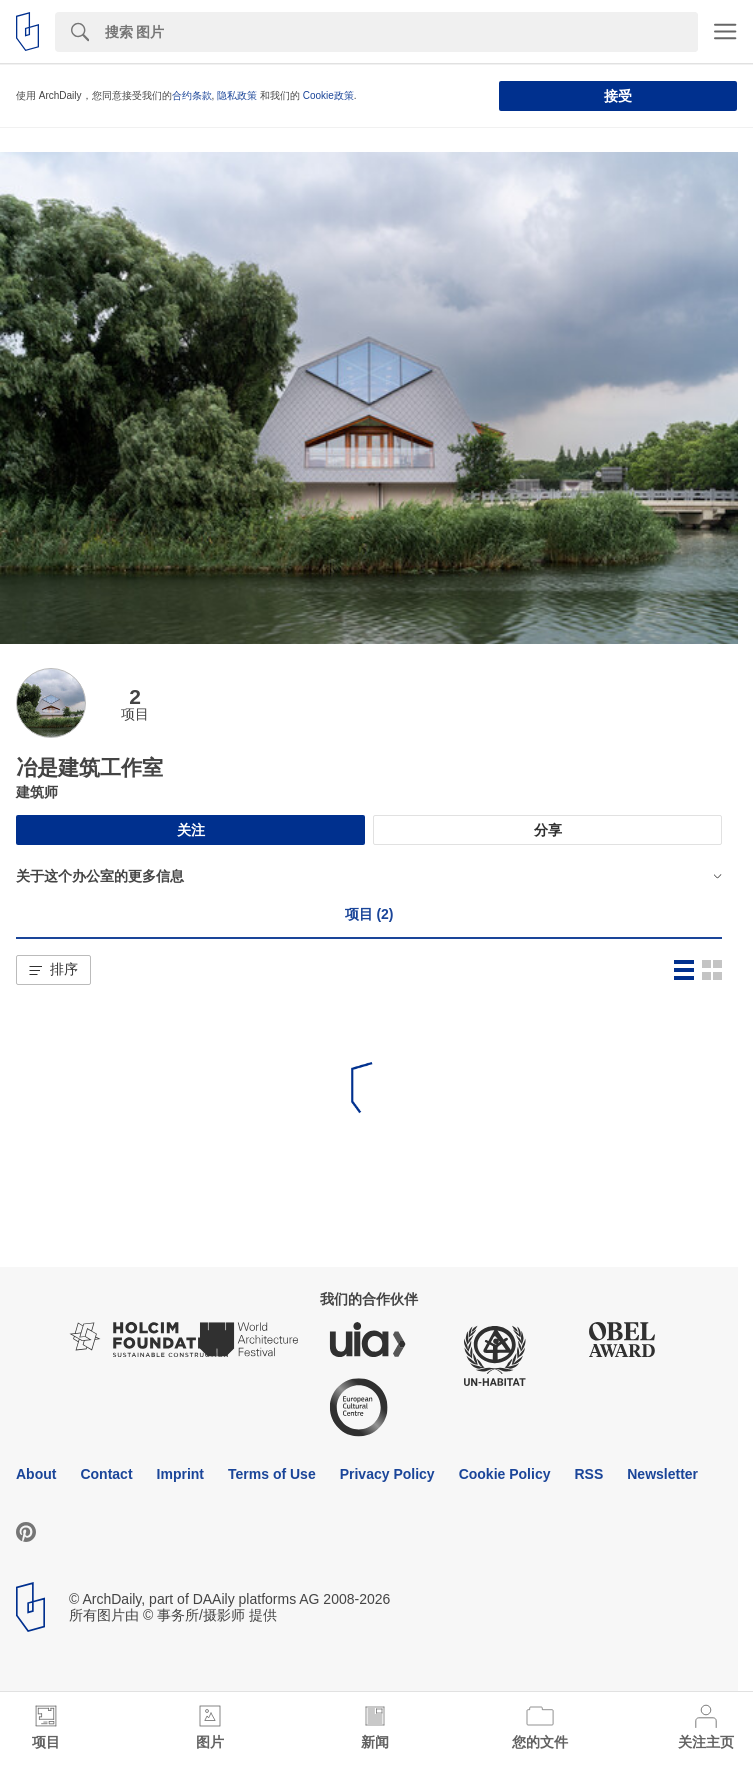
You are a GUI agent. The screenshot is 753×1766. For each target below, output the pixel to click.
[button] (53, 970)
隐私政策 (237, 95)
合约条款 (192, 95)
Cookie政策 (328, 95)
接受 (618, 96)
